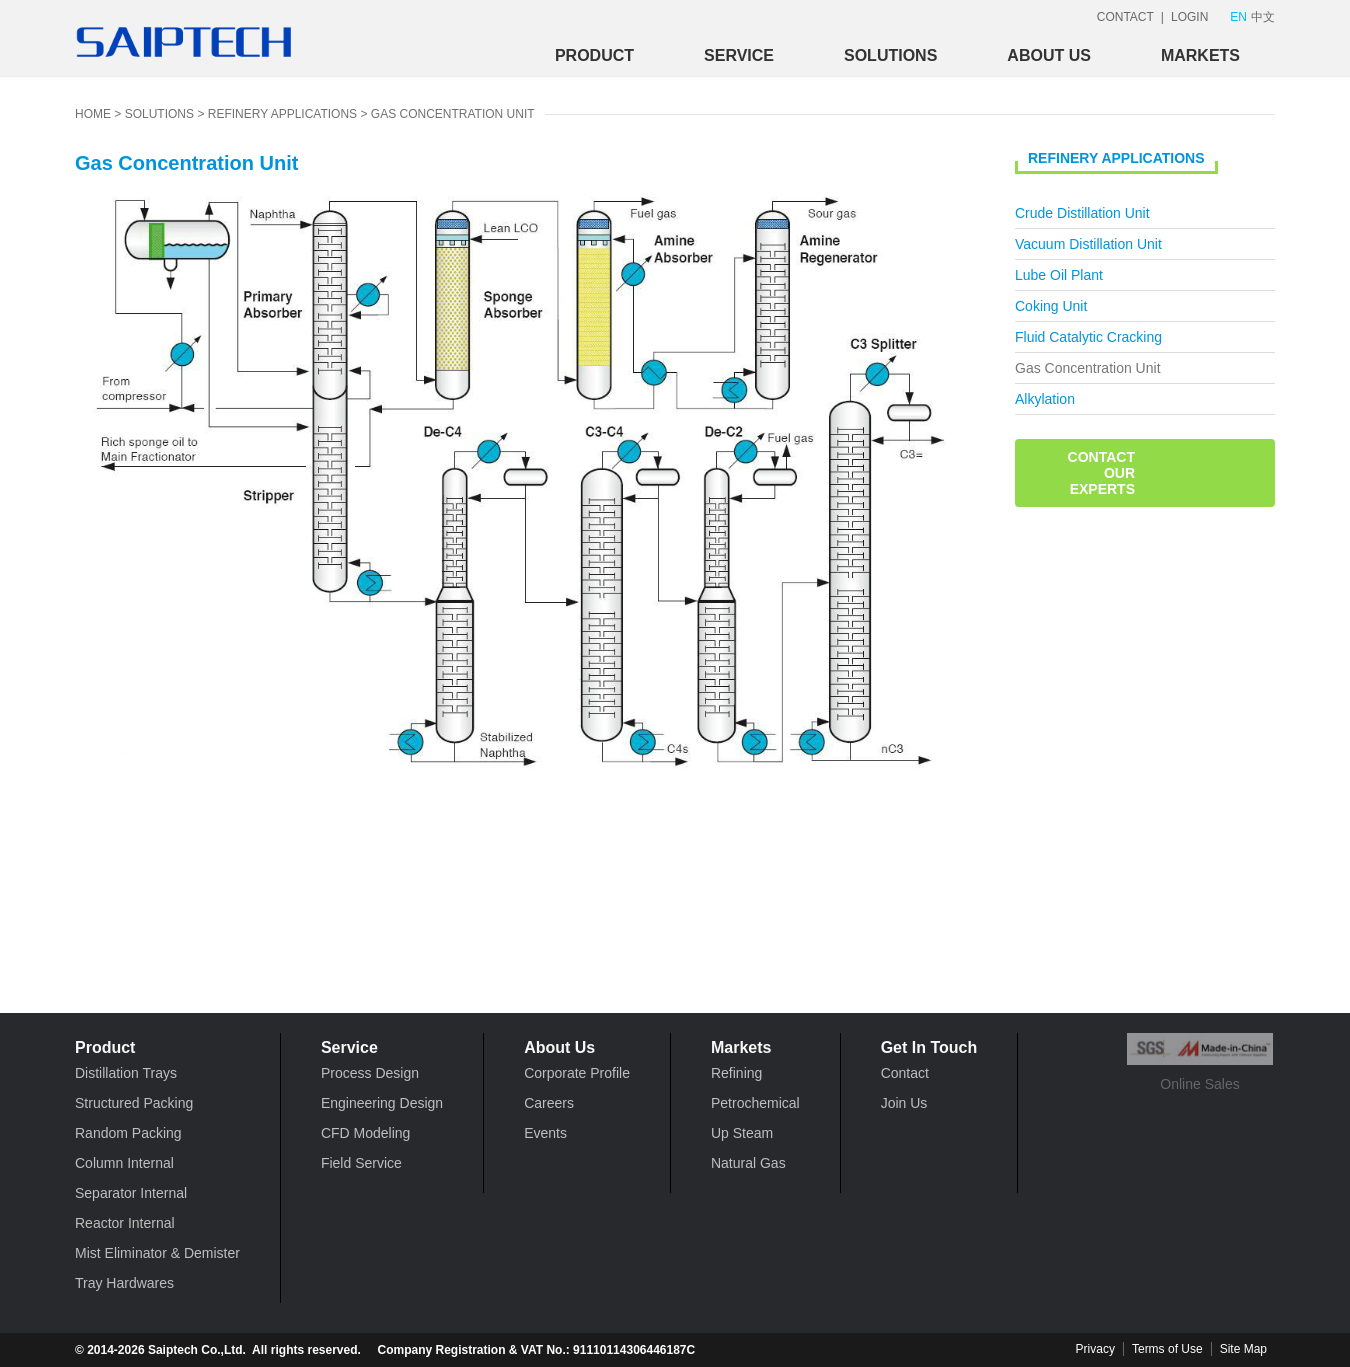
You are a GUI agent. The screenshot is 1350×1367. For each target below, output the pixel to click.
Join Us (904, 1103)
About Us (1049, 55)
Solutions (890, 55)
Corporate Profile (577, 1073)
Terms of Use (1167, 1349)
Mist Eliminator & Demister (157, 1253)
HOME (93, 114)
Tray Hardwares (124, 1283)
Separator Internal (131, 1193)
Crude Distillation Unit (1082, 213)
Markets (1200, 55)
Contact (905, 1073)
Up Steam (742, 1133)
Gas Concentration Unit (453, 114)
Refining (736, 1073)
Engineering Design (382, 1103)
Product (594, 55)
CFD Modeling (365, 1133)
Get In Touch (929, 1047)
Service (739, 55)
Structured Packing (134, 1103)
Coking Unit (1051, 306)
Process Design (370, 1073)
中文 (1263, 17)
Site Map (1243, 1349)
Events (545, 1133)
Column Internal (124, 1163)
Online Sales (1200, 1062)
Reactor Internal (125, 1223)
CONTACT (1125, 17)
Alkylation (1045, 399)
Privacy (1095, 1349)
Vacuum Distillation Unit (1088, 244)
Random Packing (128, 1133)
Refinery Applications (282, 114)
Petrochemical (755, 1103)
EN (1238, 17)
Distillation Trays (126, 1073)
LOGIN (1189, 17)
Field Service (361, 1163)
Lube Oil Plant (1059, 275)
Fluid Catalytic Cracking (1088, 337)
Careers (549, 1103)
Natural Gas (748, 1163)
